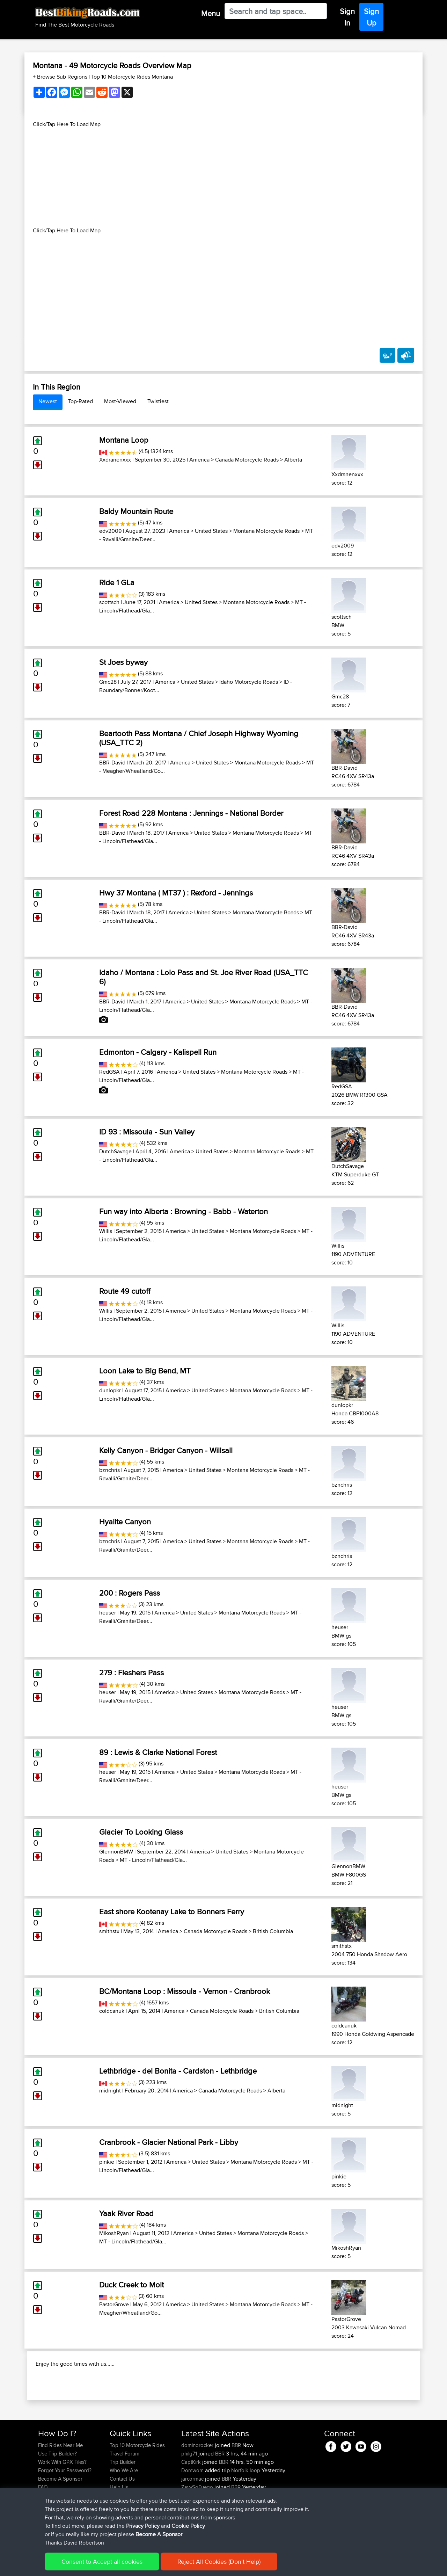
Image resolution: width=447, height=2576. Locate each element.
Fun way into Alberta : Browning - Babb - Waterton (183, 1211)
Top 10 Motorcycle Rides (137, 2490)
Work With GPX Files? (62, 2507)
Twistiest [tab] (158, 401)
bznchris (109, 1470)
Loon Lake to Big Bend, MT (145, 1370)
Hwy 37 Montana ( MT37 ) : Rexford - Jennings (176, 892)
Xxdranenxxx (115, 460)
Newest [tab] (47, 401)
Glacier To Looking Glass (141, 1831)
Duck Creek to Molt (131, 2284)
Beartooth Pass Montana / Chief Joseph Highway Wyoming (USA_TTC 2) (198, 738)
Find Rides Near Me (60, 2490)
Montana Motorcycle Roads (266, 531)
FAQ (42, 2532)
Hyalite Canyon (125, 1521)
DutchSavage (115, 1151)
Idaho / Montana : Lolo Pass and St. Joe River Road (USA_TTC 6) (203, 977)
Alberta (293, 460)
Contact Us (122, 2523)
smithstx (109, 1931)
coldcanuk (111, 2011)
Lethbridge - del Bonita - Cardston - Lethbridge (178, 2070)
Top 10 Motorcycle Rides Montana (132, 77)
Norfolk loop (245, 2515)
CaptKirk (191, 2507)
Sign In (347, 17)
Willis (105, 1231)
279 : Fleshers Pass (131, 1672)
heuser (107, 1613)
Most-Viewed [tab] (120, 401)
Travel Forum (124, 2498)
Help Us (119, 2532)
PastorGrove (114, 2304)
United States (211, 531)
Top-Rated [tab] (80, 401)
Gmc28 (108, 682)
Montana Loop (123, 439)
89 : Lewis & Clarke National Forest (158, 1752)
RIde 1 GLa (116, 582)
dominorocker (198, 2490)
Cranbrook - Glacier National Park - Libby (168, 2142)
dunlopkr (110, 1390)
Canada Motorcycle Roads (247, 460)
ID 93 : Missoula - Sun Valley (147, 1131)
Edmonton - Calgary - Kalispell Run (158, 1052)
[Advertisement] (223, 177)
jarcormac (193, 2523)
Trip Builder (122, 2507)
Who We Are (124, 2515)
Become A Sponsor (60, 2523)
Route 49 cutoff (124, 1291)
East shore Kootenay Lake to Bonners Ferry (171, 1911)
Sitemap (103, 2565)
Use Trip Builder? (57, 2498)
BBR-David (112, 763)
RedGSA (109, 1072)
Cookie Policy (166, 2565)
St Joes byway (123, 662)
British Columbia (273, 1931)
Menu (210, 13)
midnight (110, 2091)
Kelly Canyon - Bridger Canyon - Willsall (166, 1450)
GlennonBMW (116, 1852)
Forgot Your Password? (64, 2515)
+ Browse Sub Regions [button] (61, 77)
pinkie (106, 2162)
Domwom (193, 2515)
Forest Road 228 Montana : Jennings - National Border (191, 813)
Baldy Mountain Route (136, 511)
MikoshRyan (114, 2233)
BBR (236, 2490)
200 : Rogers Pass (129, 1592)
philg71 (189, 2498)
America (199, 460)
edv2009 (110, 531)
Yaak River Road (126, 2213)
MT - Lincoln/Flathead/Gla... (153, 1860)
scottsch (109, 602)
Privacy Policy (131, 2565)
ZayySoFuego (197, 2532)
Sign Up (371, 17)
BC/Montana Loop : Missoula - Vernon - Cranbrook (184, 1991)
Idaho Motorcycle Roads (248, 682)
